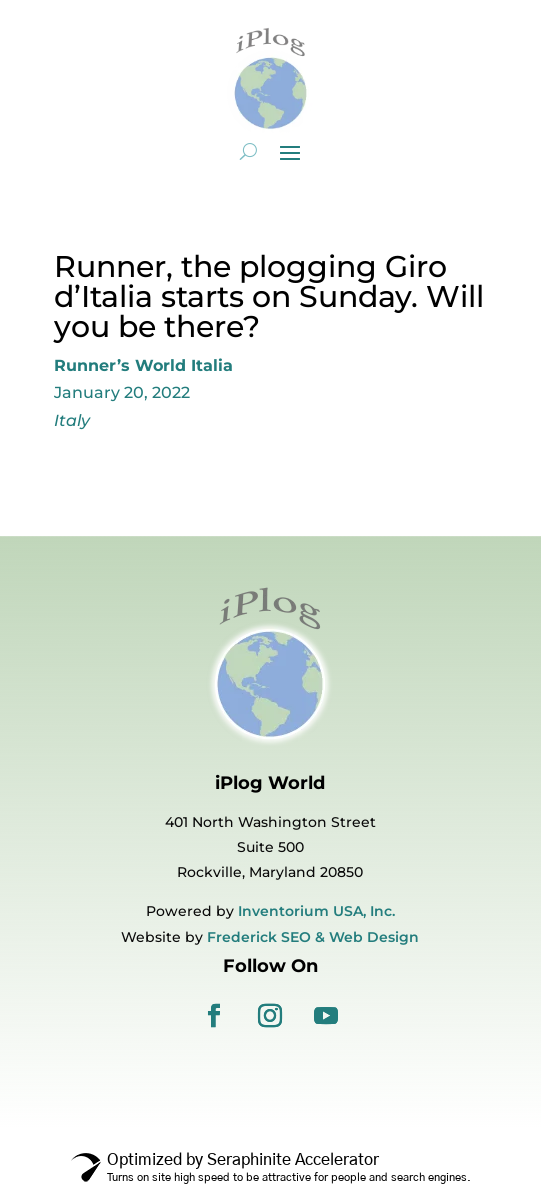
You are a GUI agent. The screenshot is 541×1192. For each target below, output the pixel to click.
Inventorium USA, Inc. (316, 911)
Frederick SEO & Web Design (313, 937)
